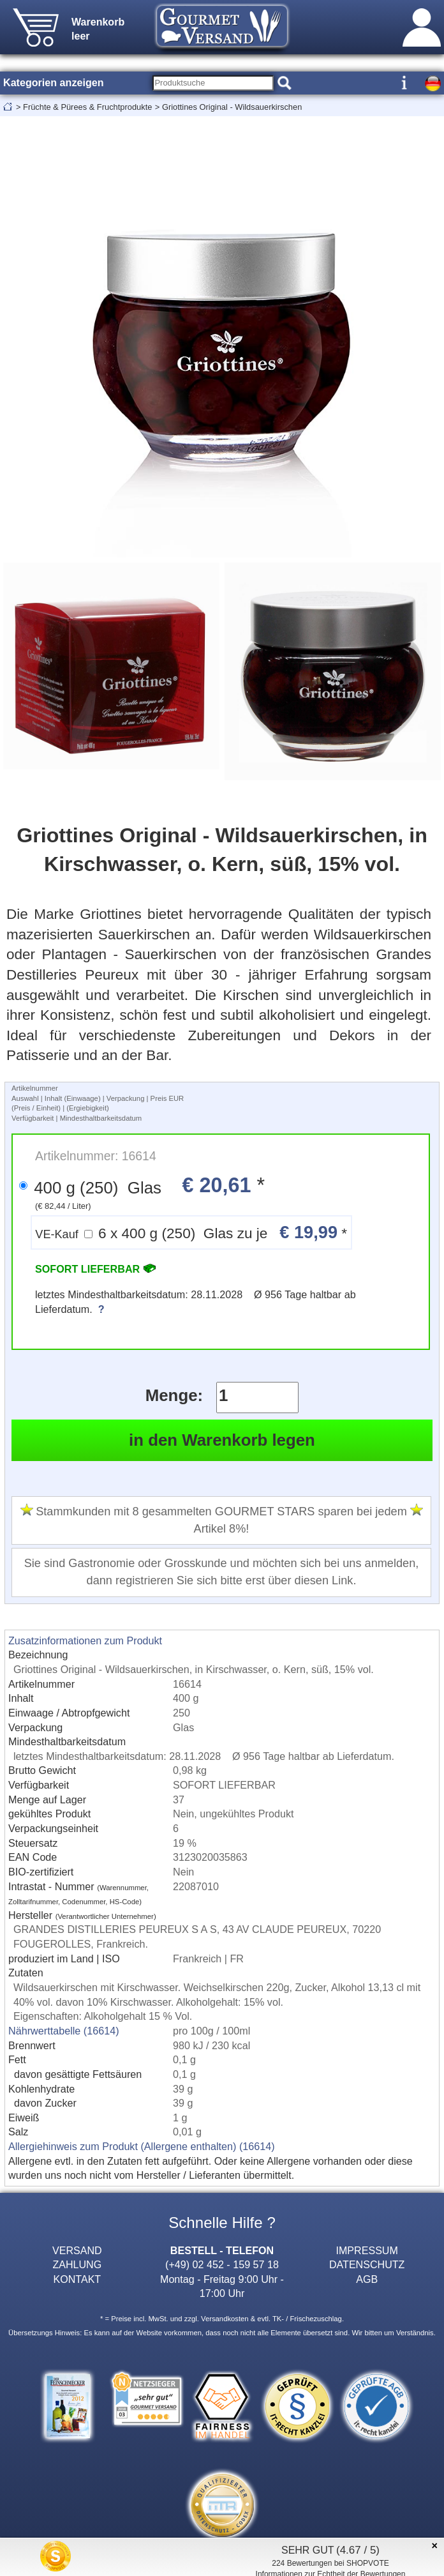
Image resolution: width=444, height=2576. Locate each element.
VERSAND (77, 2250)
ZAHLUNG (76, 2264)
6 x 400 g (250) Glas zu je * (191, 1232)
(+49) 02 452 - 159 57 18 (222, 2264)
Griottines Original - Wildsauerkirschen (232, 107)
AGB (367, 2279)
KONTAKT (77, 2279)
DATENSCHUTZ (367, 2264)
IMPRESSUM (367, 2250)
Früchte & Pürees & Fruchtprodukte (87, 107)
